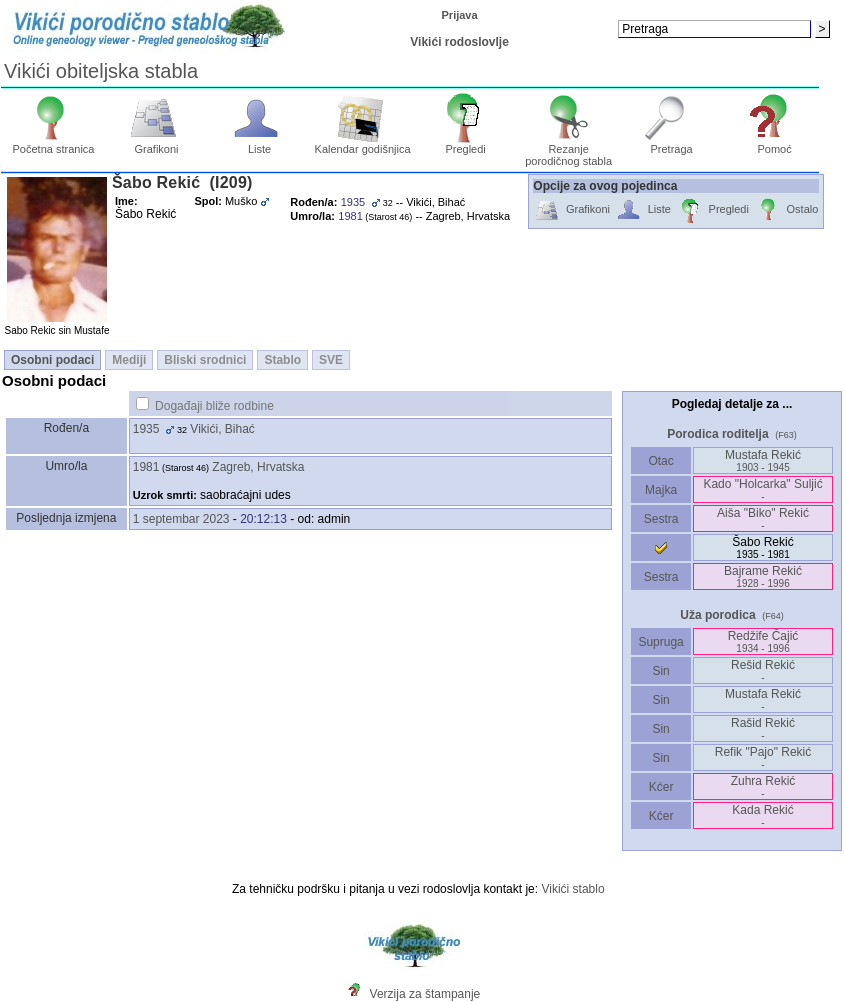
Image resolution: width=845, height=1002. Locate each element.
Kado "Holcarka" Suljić (762, 489)
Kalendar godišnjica (363, 144)
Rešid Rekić (763, 670)
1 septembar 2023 (181, 519)
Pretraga (671, 144)
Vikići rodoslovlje (459, 42)
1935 (146, 429)
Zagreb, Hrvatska (258, 467)
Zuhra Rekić (763, 786)
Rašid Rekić (763, 728)
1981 (146, 467)
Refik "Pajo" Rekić (763, 757)
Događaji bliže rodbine (214, 406)
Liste (259, 144)
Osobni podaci (52, 360)
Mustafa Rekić (763, 460)
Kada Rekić (762, 815)
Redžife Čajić (763, 641)
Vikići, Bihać (222, 429)
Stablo (282, 360)
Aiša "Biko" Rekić (763, 518)
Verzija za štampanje (425, 994)
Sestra (661, 519)
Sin (661, 671)
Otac (661, 461)
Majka (661, 490)
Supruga (661, 642)
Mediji (129, 360)
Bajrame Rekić (763, 576)
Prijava (460, 15)
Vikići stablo (572, 889)
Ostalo (786, 210)
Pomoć (774, 144)
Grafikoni (156, 144)
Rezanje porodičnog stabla (568, 150)
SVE (331, 360)
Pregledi (465, 144)
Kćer (660, 787)
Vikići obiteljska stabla (101, 71)
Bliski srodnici (205, 360)
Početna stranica (54, 144)
